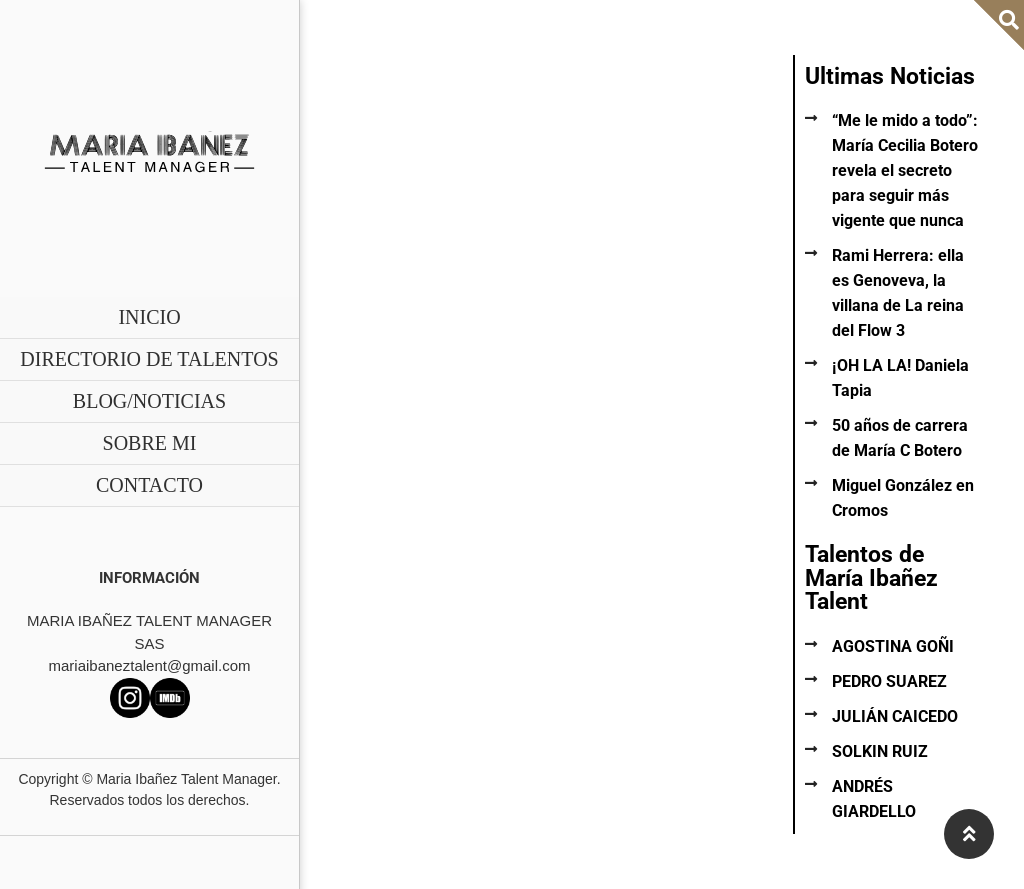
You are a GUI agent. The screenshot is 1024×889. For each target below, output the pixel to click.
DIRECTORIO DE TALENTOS (149, 359)
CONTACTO (149, 485)
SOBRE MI (150, 443)
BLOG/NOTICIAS (149, 401)
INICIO (149, 317)
